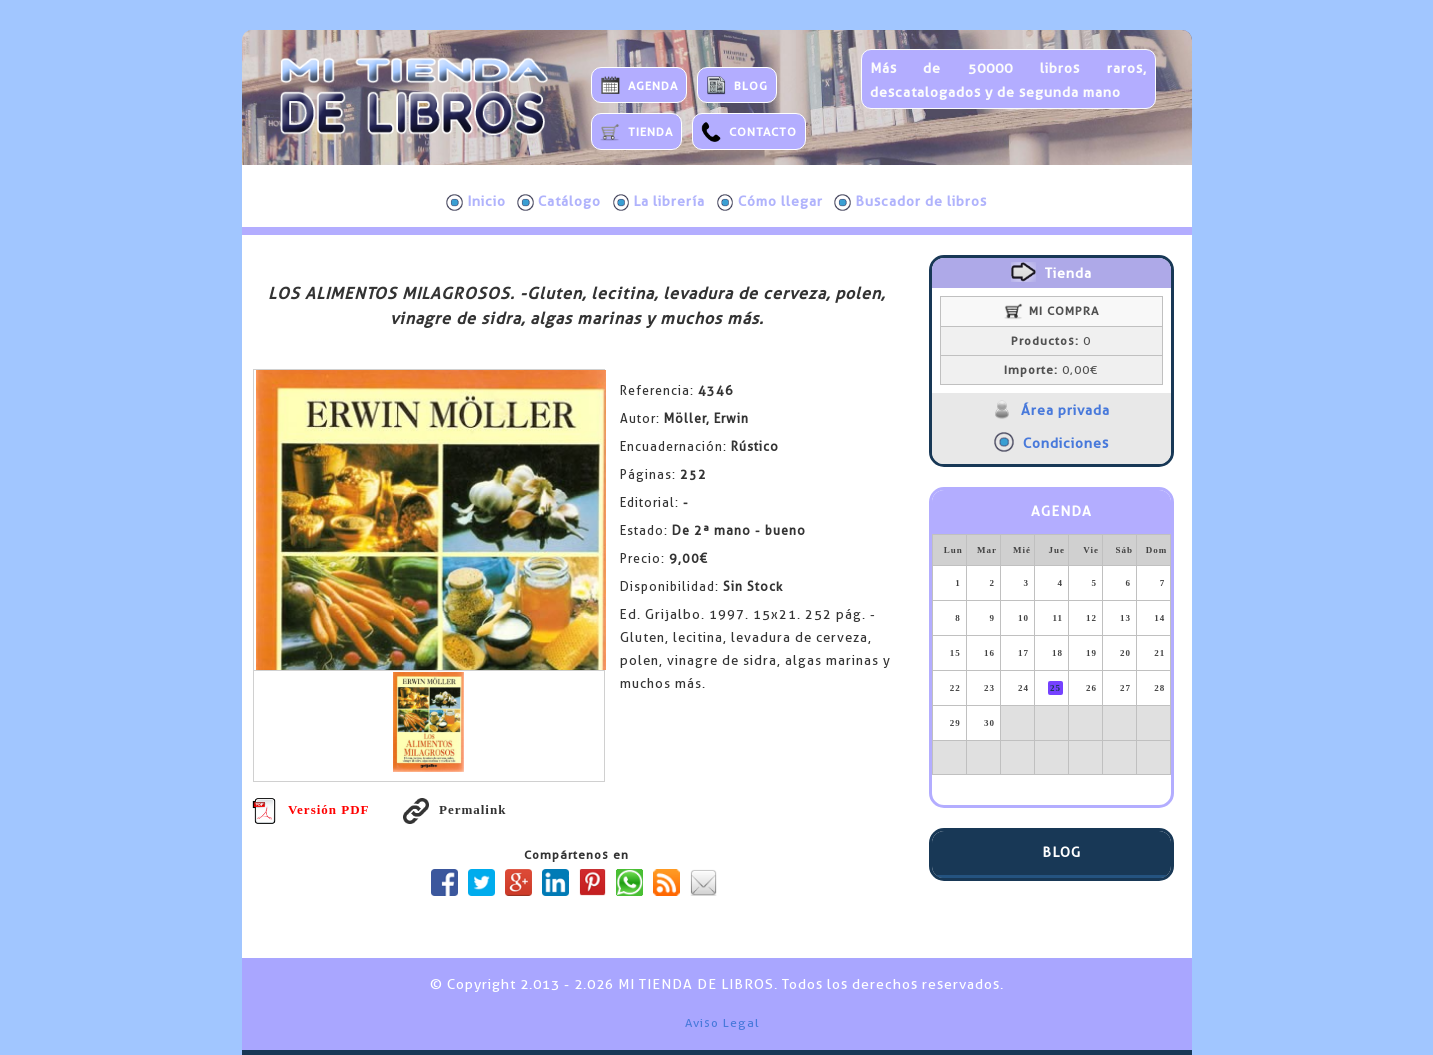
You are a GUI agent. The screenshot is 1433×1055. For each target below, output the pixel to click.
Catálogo (559, 202)
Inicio (476, 202)
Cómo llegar (770, 202)
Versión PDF (311, 809)
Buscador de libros (910, 202)
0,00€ (1051, 370)
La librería (659, 202)
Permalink (455, 809)
